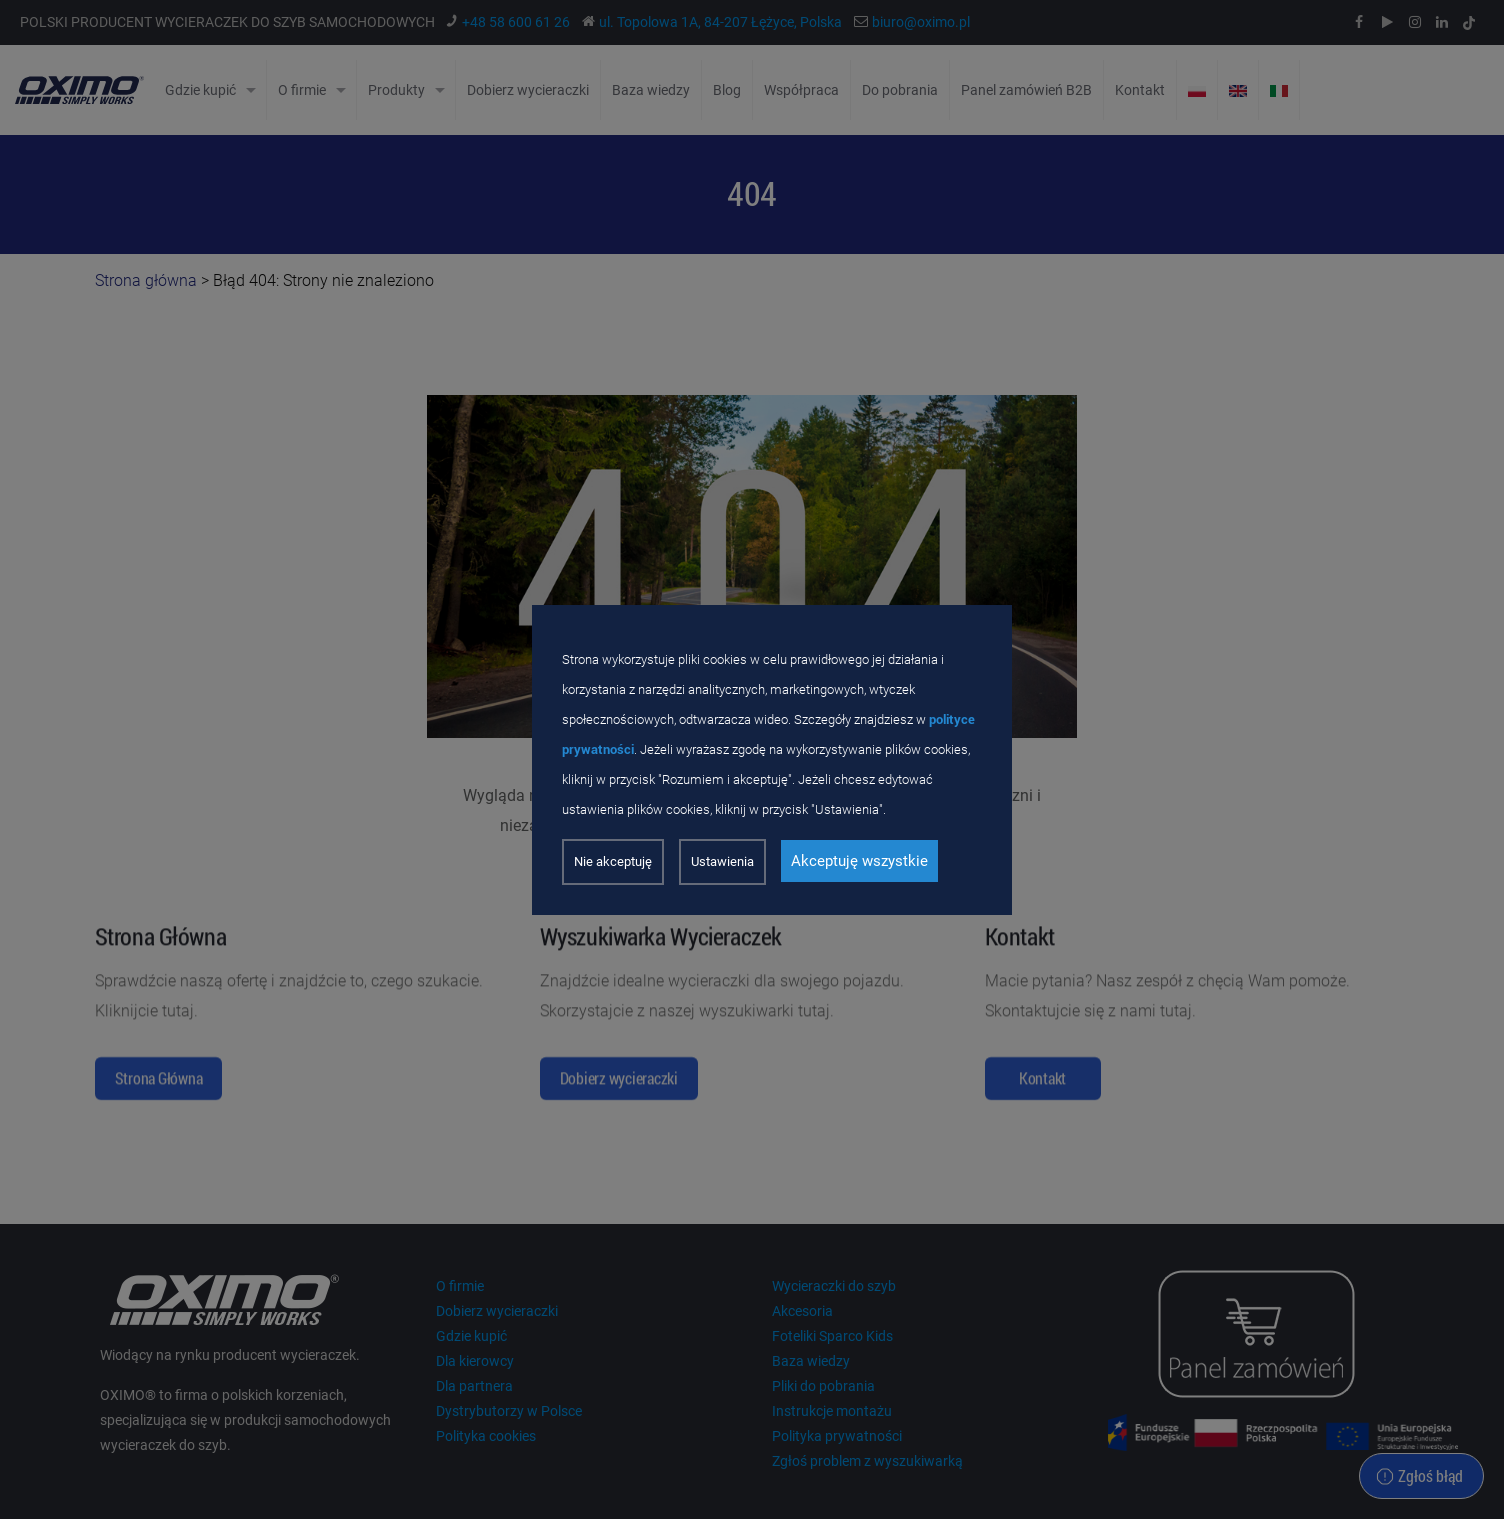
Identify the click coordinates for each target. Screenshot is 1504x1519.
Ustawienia (722, 861)
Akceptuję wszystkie (859, 861)
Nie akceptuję (613, 861)
